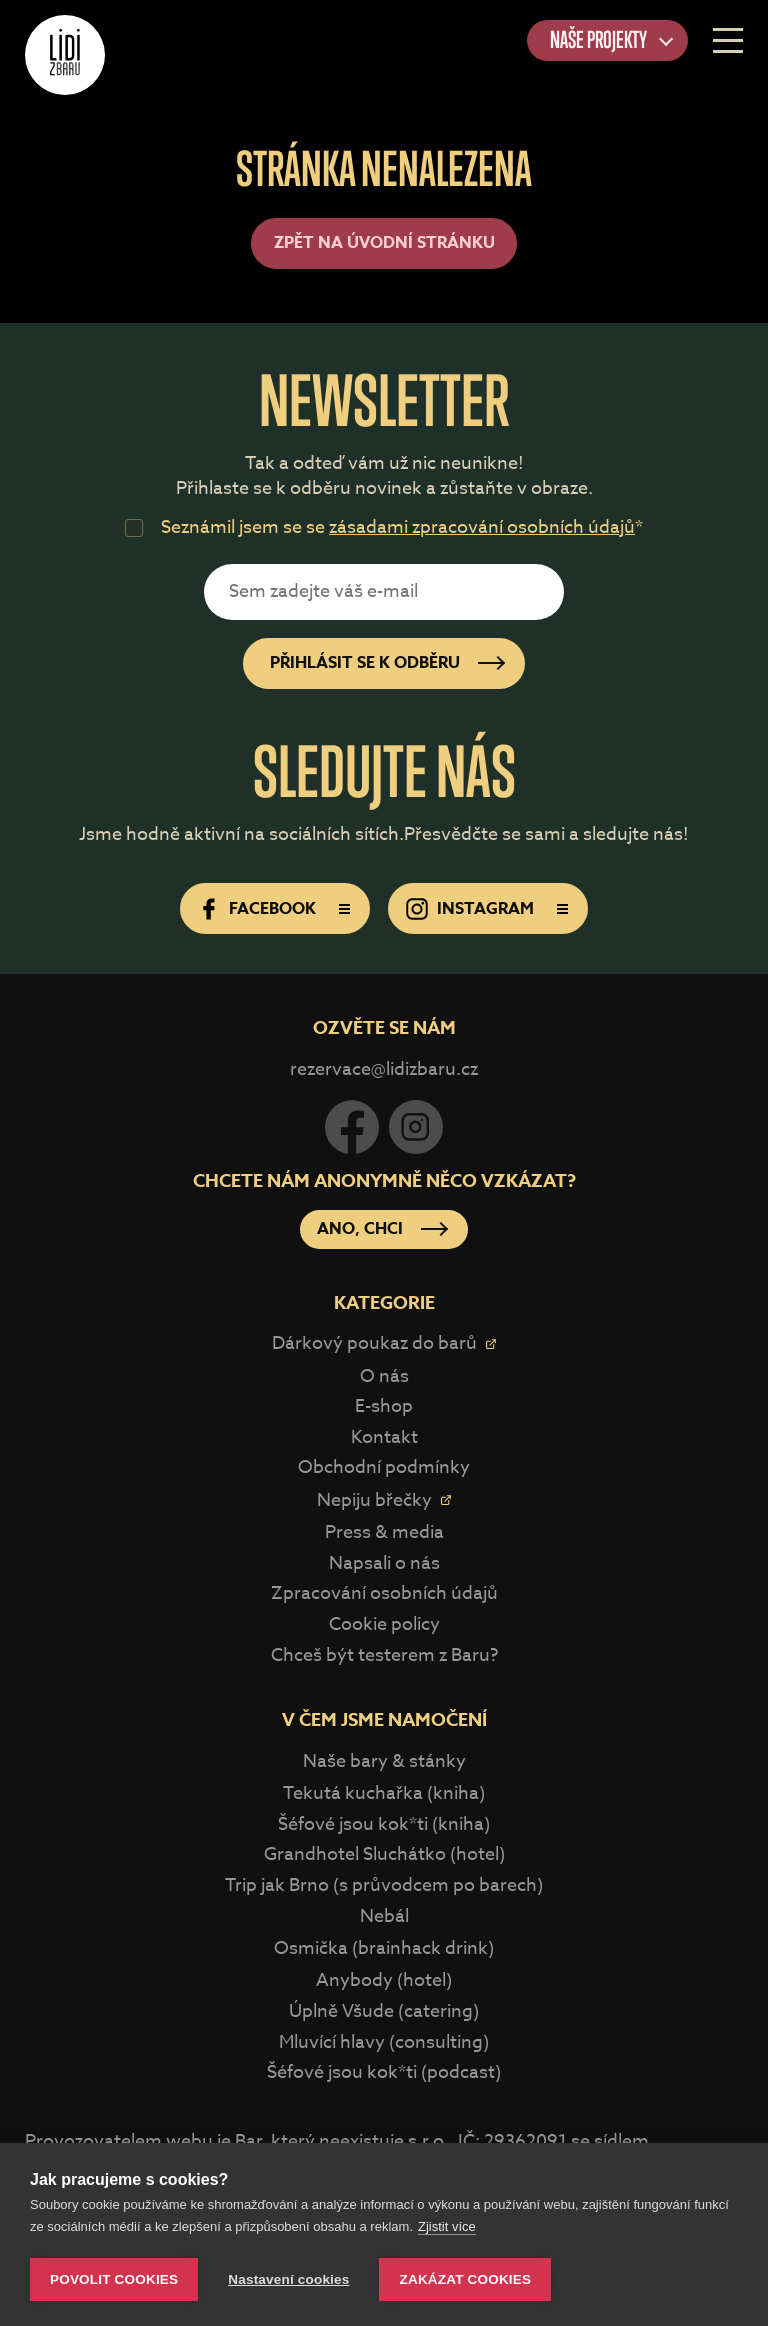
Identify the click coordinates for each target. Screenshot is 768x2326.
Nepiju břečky (374, 1500)
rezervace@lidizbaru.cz (384, 1069)
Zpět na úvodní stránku (384, 243)
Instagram (485, 909)
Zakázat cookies (465, 2279)
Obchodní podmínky (384, 1467)
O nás (384, 1376)
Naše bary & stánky (384, 1761)
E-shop (384, 1406)
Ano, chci (360, 1229)
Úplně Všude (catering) (384, 2011)
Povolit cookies (114, 2279)
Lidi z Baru (65, 55)
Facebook (272, 909)
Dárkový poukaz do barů (374, 1343)
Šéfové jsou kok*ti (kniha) (384, 1824)
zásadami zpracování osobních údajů (482, 527)
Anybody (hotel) (384, 1980)
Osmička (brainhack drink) (384, 1948)
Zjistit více (447, 2226)
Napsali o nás (384, 1563)
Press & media (384, 1532)
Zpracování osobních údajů (384, 1593)
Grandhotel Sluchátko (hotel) (384, 1854)
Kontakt (384, 1437)
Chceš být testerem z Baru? (384, 1655)
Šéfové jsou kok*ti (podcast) (384, 2072)
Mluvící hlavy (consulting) (384, 2042)
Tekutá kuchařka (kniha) (384, 1793)
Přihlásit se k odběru (365, 663)
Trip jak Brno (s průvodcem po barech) (384, 1885)
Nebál (384, 1916)
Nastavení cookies (288, 2279)
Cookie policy (384, 1624)
